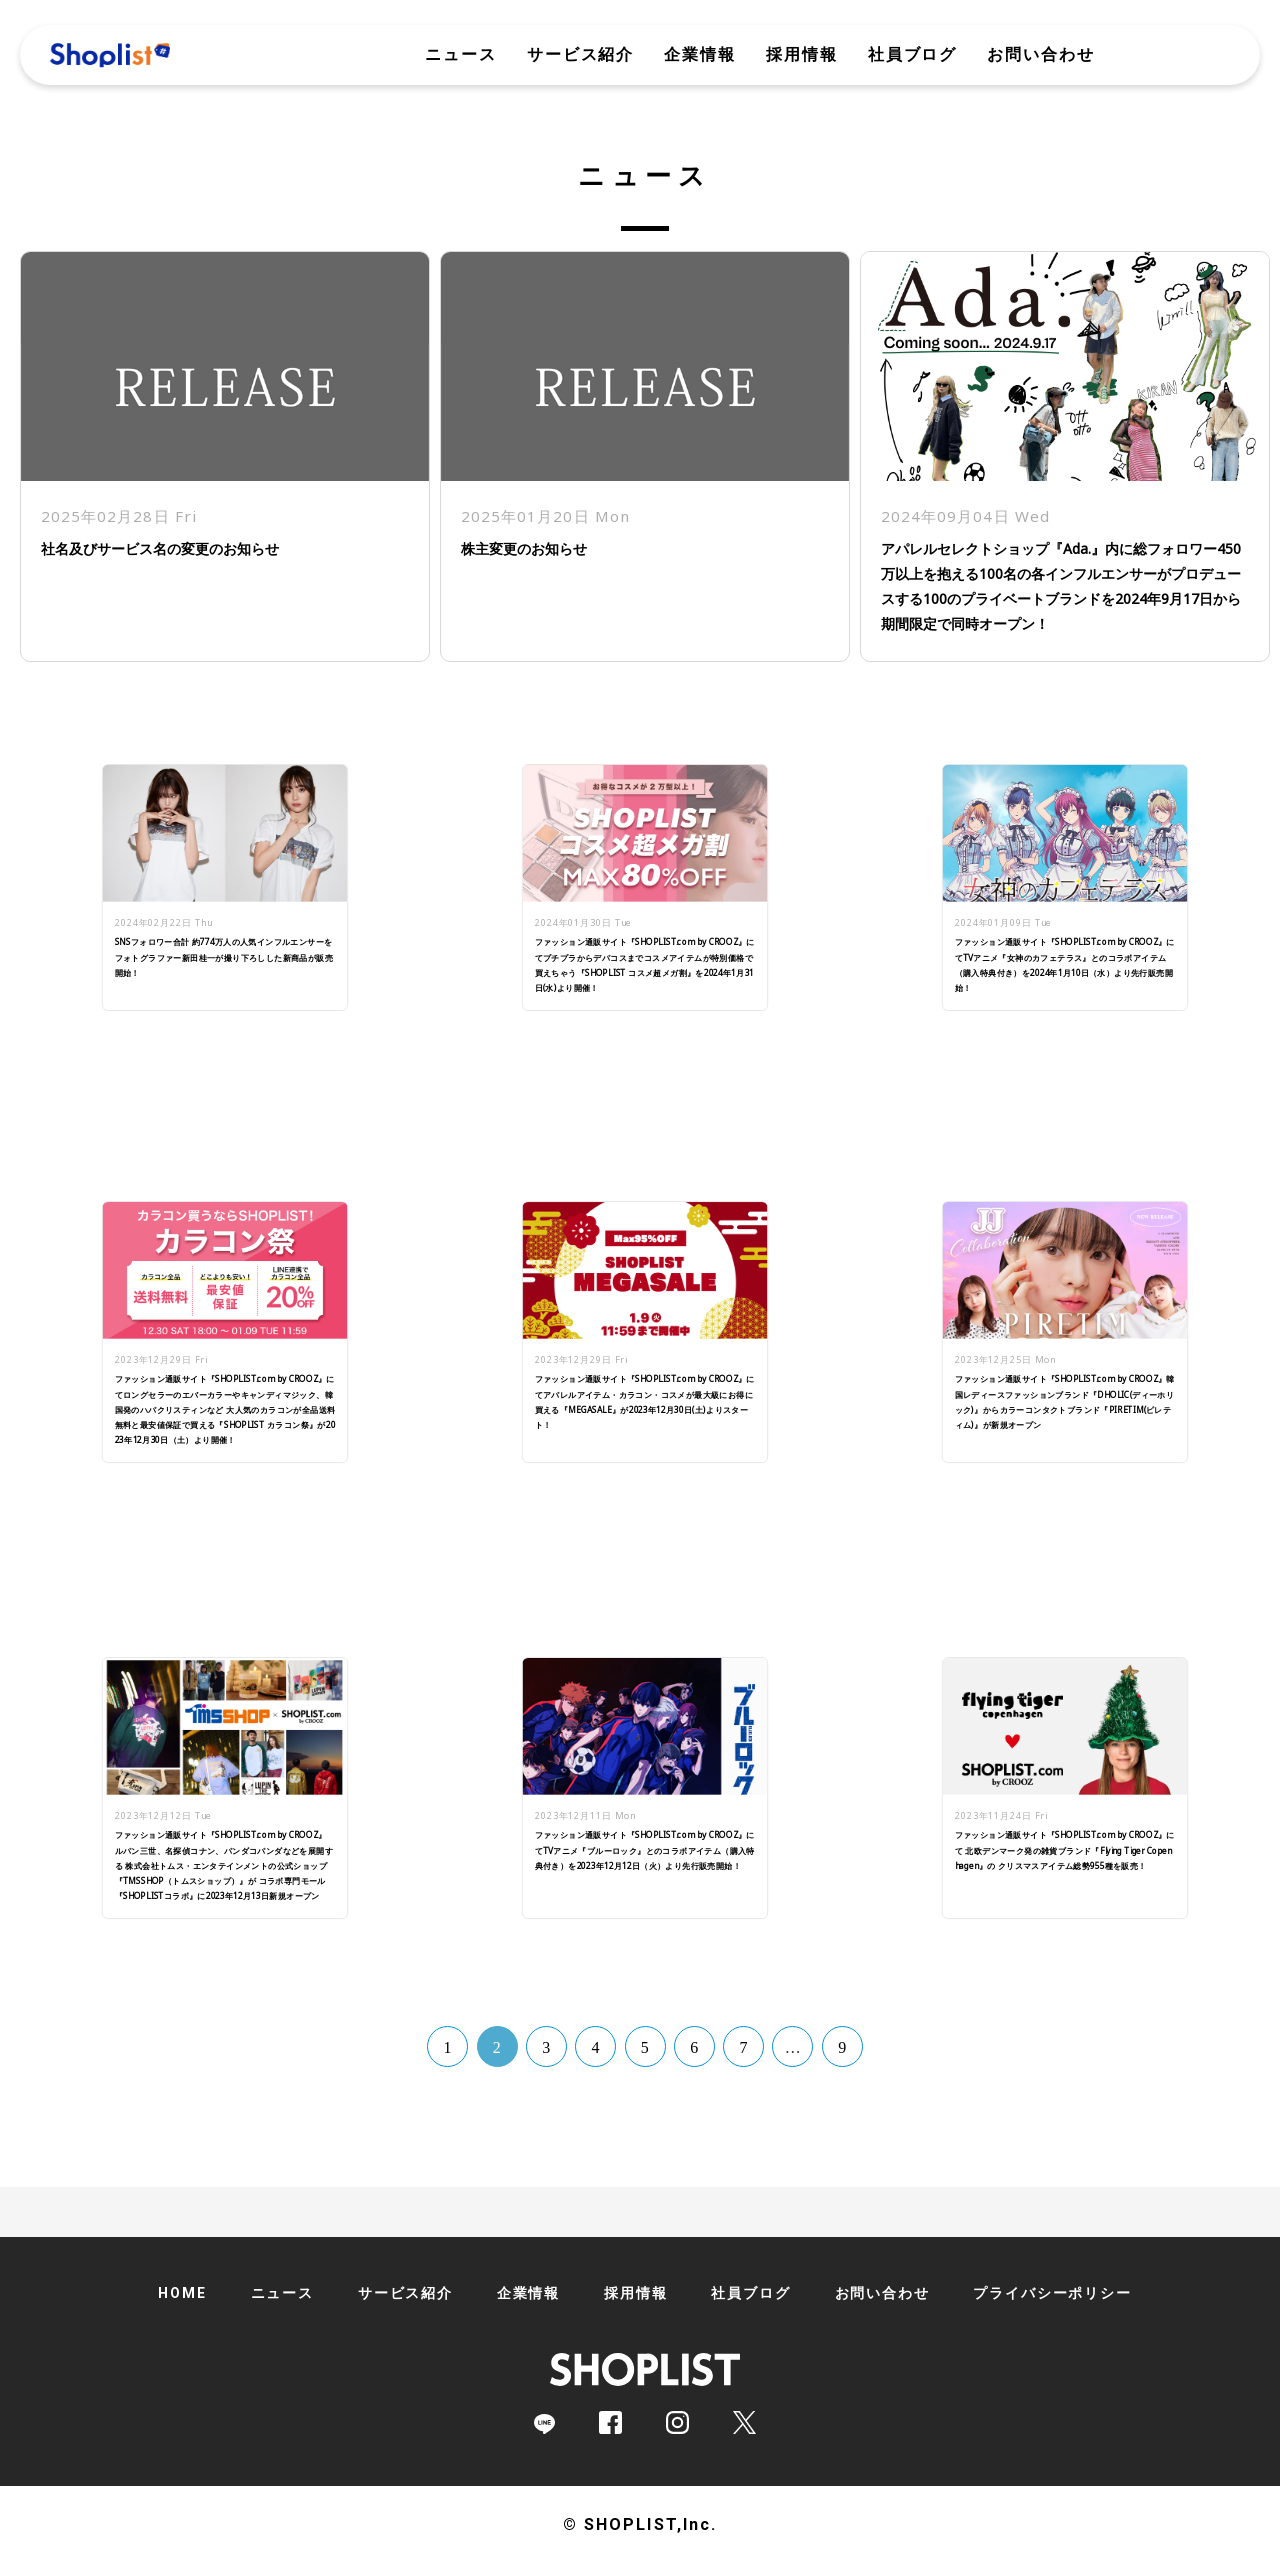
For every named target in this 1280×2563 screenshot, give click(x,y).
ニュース (461, 55)
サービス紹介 (581, 55)
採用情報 (802, 55)
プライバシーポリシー (1052, 2293)
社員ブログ (913, 55)
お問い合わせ (1041, 55)
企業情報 (700, 55)
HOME (182, 2293)
